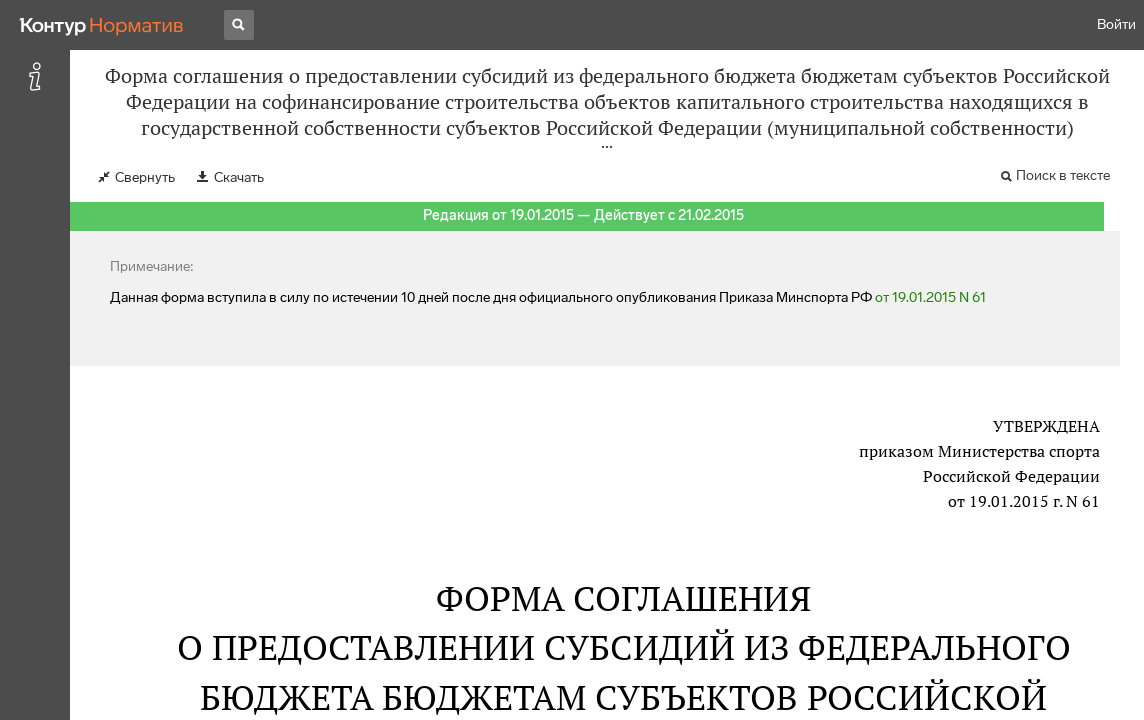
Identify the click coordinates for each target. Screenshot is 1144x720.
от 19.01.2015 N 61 (930, 297)
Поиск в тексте (1063, 175)
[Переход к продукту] (102, 25)
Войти (1116, 24)
